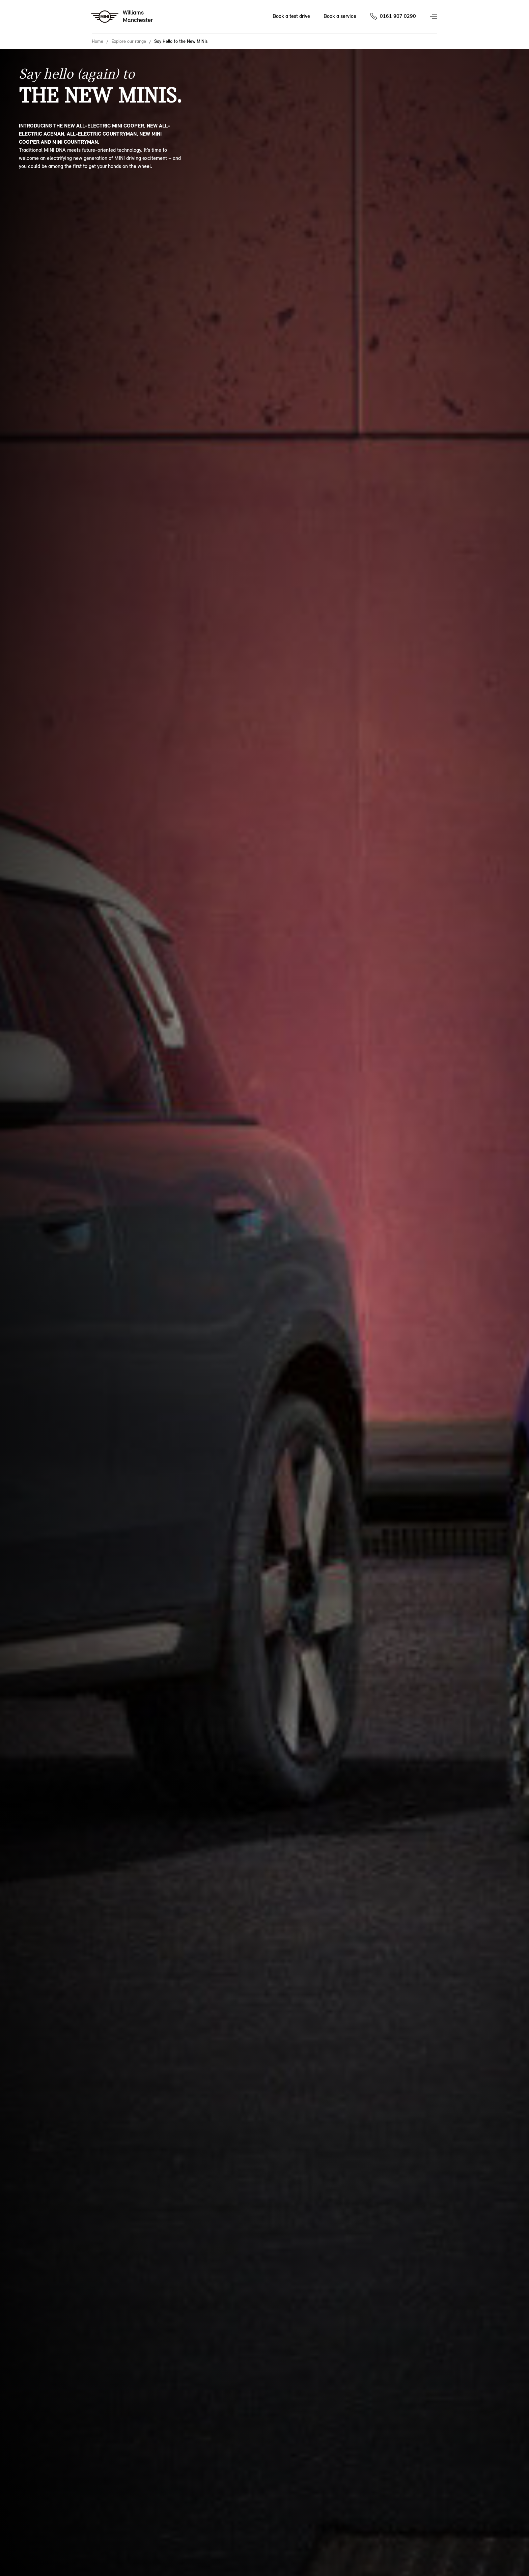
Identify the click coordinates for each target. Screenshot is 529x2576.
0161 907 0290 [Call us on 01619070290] (398, 16)
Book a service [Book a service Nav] (340, 16)
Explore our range (128, 41)
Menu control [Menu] (434, 16)
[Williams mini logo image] (122, 17)
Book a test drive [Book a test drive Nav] (291, 16)
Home (97, 41)
